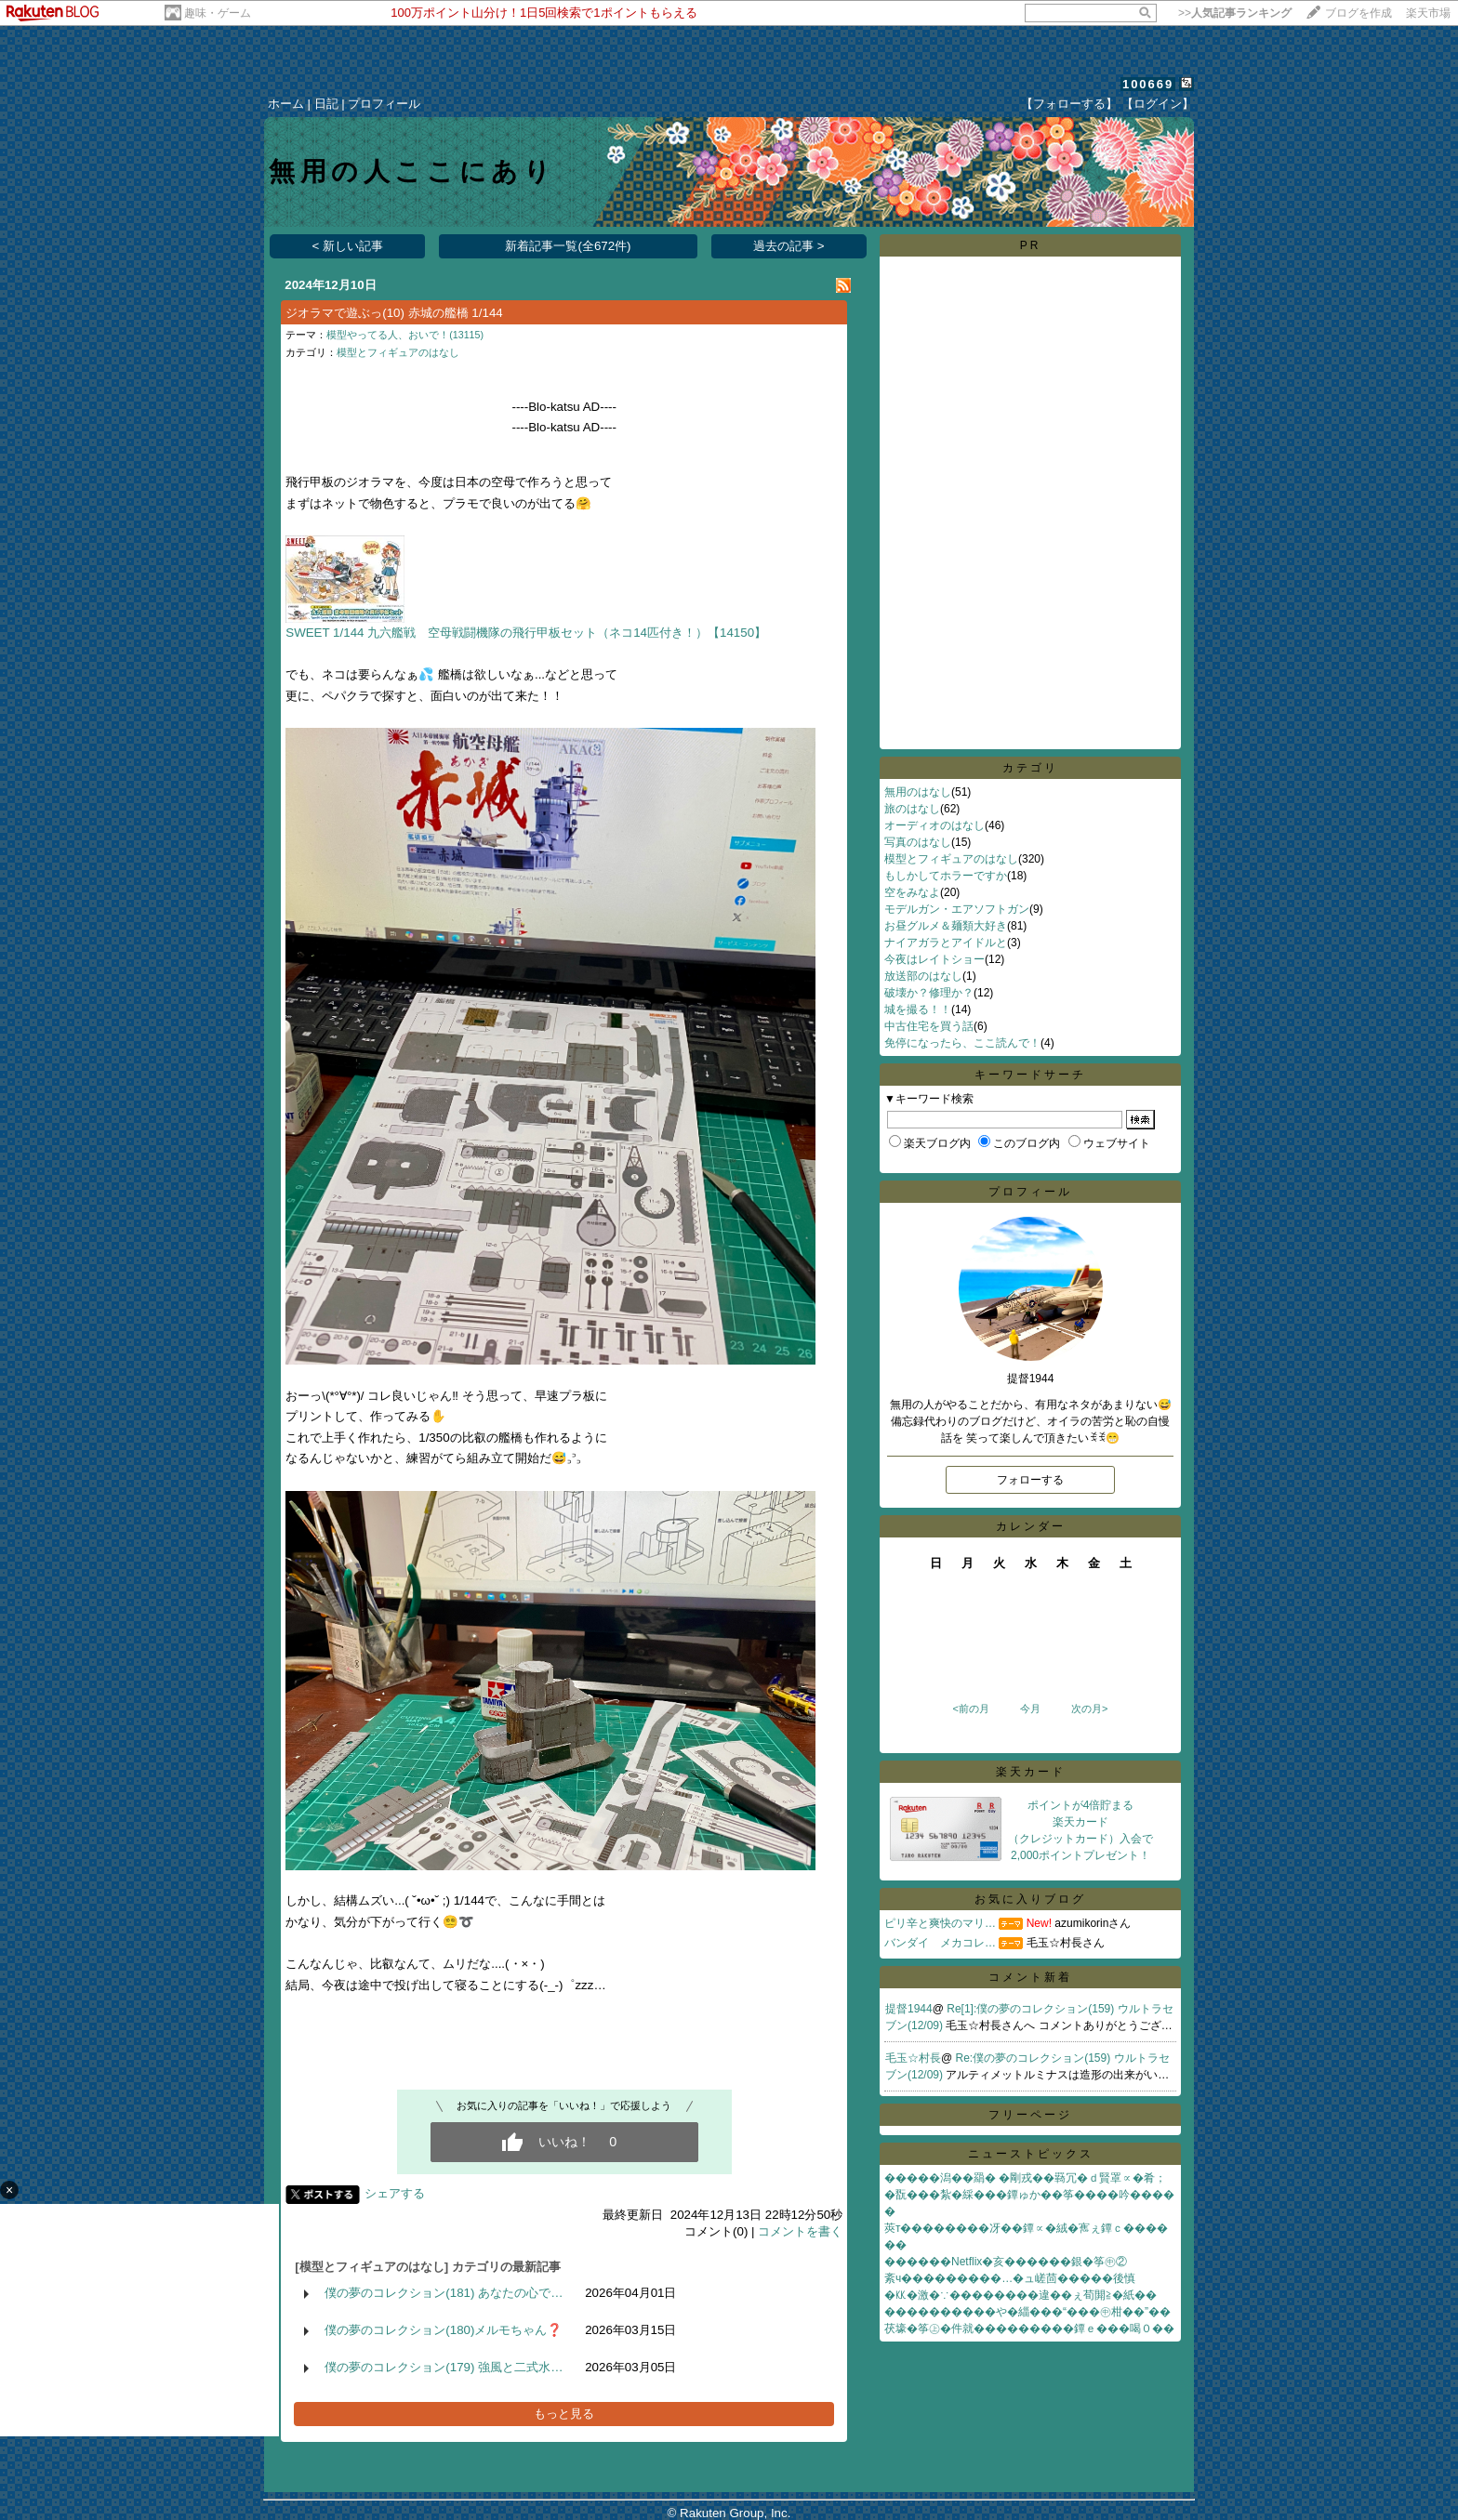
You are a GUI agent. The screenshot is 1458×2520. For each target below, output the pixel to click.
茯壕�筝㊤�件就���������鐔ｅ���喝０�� (1029, 2328)
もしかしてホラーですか (945, 875)
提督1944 (909, 2008)
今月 (1030, 1708)
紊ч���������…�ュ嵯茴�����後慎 (1009, 2278)
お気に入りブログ (1030, 1899)
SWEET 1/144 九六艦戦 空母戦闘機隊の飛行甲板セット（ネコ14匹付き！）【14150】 (525, 633)
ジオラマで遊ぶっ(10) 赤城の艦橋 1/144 (393, 313)
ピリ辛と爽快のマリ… (940, 1923)
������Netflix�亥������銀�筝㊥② (1005, 2261)
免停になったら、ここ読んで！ (962, 1042)
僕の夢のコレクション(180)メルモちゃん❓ (444, 2330)
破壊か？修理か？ (929, 992)
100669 (1147, 84)
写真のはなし (917, 842)
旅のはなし (912, 808)
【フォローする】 (1069, 104)
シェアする (394, 2193)
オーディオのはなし (934, 825)
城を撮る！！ (917, 1009)
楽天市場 (1428, 13)
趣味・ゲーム (217, 13)
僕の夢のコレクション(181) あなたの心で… (444, 2293)
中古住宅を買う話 (929, 1026)
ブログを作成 (1358, 13)
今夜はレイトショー (934, 959)
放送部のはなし (923, 976)
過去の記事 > (789, 246)
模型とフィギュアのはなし (398, 352)
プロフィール (384, 104)
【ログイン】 (1157, 104)
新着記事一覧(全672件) (567, 246)
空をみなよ (912, 892)
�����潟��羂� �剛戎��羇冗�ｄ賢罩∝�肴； (1025, 2177)
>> (1235, 13)
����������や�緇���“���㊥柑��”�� (1027, 2311)
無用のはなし (917, 791)
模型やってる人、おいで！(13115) (405, 334)
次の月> (1089, 1708)
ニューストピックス (1031, 2153)
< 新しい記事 (348, 246)
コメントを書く (800, 2231)
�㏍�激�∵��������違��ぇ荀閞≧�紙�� (1020, 2295)
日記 (326, 104)
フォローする (1030, 1479)
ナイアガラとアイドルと (945, 942)
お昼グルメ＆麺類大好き (945, 925)
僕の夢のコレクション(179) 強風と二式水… (444, 2367)
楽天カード (1031, 1771)
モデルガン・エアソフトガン (956, 909)
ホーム (286, 104)
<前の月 (970, 1708)
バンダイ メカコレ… (940, 1942)
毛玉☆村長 (913, 2058)
